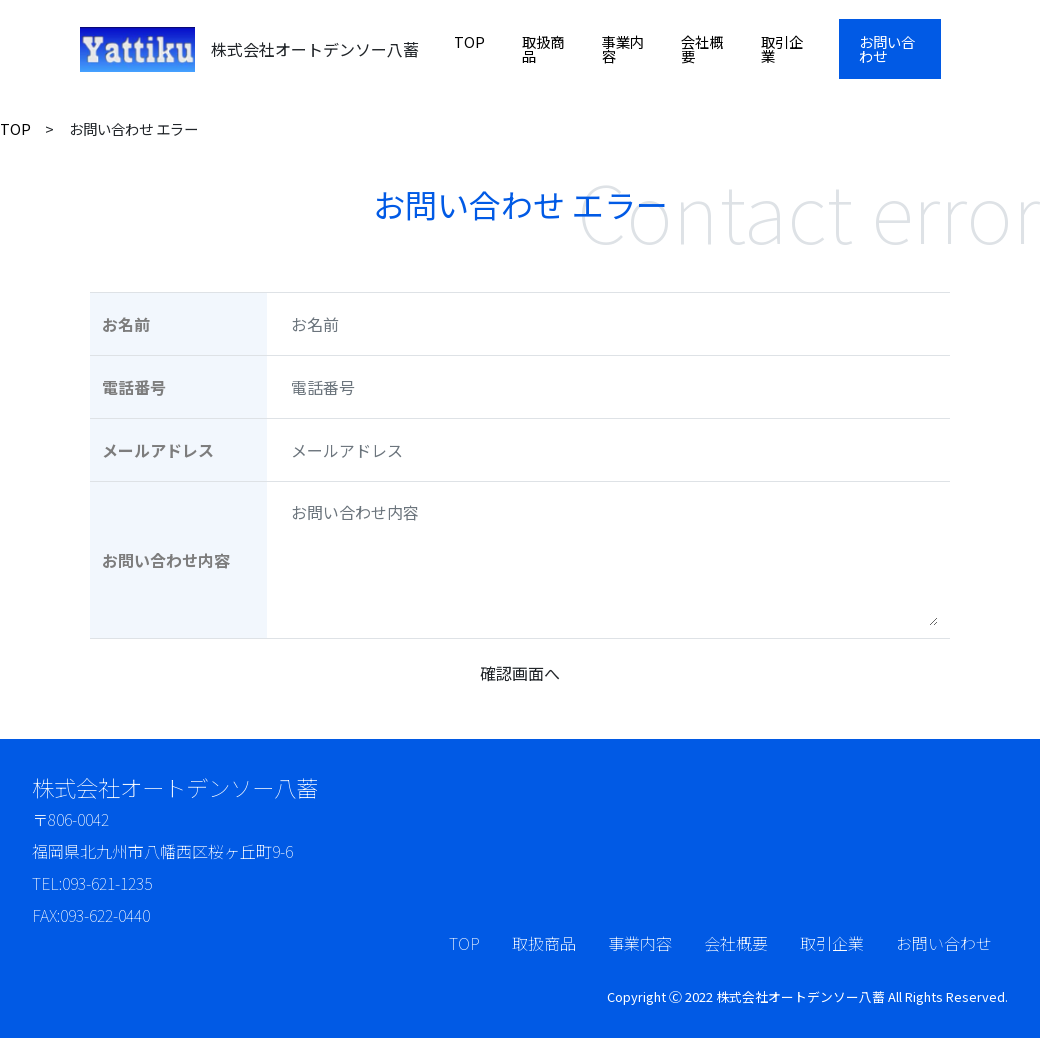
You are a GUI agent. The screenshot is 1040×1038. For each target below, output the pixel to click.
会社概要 (702, 48)
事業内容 (623, 48)
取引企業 (782, 48)
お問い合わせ (887, 48)
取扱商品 (543, 48)
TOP (469, 41)
